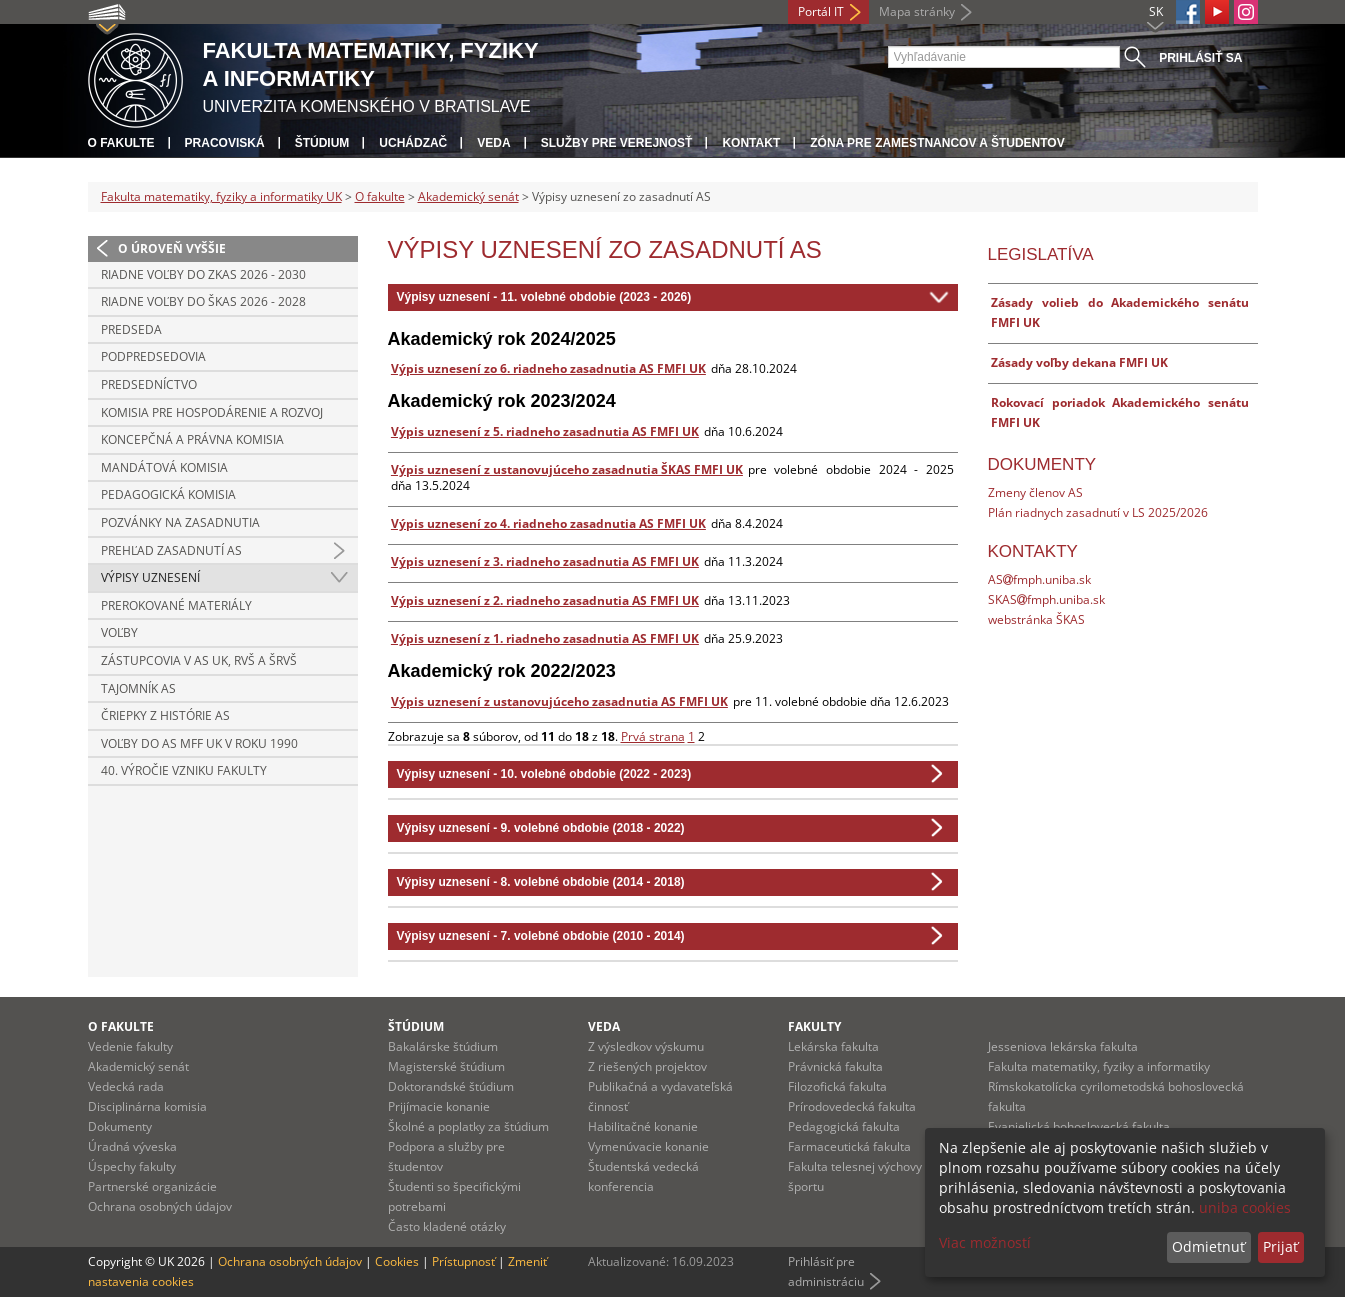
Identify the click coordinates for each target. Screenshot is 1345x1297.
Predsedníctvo (149, 384)
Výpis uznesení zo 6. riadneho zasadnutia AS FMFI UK (548, 368)
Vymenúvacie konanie (648, 1146)
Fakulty (814, 1026)
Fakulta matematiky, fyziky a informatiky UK (221, 196)
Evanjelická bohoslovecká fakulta (1079, 1126)
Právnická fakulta (835, 1066)
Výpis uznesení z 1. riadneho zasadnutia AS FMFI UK (545, 638)
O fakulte (121, 143)
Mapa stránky (917, 11)
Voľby (119, 632)
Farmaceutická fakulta (849, 1146)
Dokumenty (120, 1126)
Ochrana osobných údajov (160, 1206)
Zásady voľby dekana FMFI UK (1079, 362)
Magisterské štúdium (446, 1066)
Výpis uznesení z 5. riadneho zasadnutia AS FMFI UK (545, 431)
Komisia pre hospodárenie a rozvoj (212, 412)
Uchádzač (413, 143)
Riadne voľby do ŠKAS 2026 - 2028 (203, 301)
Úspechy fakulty (132, 1166)
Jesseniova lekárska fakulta (1063, 1046)
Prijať (1280, 1246)
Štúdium (322, 143)
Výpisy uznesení (150, 577)
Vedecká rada (126, 1086)
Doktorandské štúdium (451, 1086)
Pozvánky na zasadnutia (180, 522)
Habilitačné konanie (643, 1126)
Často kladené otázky (447, 1226)
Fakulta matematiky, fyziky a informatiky (1099, 1066)
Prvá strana (653, 736)
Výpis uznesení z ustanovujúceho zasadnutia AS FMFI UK (559, 701)
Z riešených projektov (647, 1066)
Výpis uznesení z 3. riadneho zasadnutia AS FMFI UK (545, 561)
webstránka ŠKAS (1036, 619)
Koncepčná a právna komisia (192, 439)
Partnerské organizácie (152, 1186)
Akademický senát (468, 196)
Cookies (397, 1261)
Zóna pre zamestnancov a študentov (937, 143)
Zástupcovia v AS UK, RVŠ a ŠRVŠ (199, 660)
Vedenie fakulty (130, 1046)
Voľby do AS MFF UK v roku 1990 (199, 743)
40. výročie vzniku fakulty (184, 770)
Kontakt (751, 143)
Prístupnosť (463, 1261)
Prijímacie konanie (439, 1106)
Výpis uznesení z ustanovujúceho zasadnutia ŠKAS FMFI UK (567, 469)
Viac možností (985, 1242)
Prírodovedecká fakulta (852, 1106)
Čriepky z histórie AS (165, 715)
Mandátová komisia (164, 467)
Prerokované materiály (176, 605)
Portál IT (821, 11)
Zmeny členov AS (1035, 492)
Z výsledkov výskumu (646, 1046)
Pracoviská (225, 143)
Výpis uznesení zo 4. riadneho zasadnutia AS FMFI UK (548, 523)
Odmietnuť (1208, 1246)
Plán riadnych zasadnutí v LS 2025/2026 (1098, 512)
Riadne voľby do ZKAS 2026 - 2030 (203, 274)
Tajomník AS (138, 688)
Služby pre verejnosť (617, 143)
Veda (493, 143)
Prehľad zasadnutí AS (171, 550)
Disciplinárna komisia (147, 1106)
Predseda (131, 329)
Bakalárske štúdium (443, 1046)
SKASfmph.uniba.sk (1046, 599)
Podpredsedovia (153, 356)
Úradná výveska (132, 1146)
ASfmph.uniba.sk (1039, 579)
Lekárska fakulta (833, 1046)
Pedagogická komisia (168, 494)
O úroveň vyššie (172, 248)
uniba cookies (1245, 1207)
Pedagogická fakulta (844, 1126)
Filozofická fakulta (837, 1086)
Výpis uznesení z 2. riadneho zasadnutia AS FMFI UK (545, 600)
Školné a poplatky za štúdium (468, 1126)
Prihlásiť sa (1200, 58)
